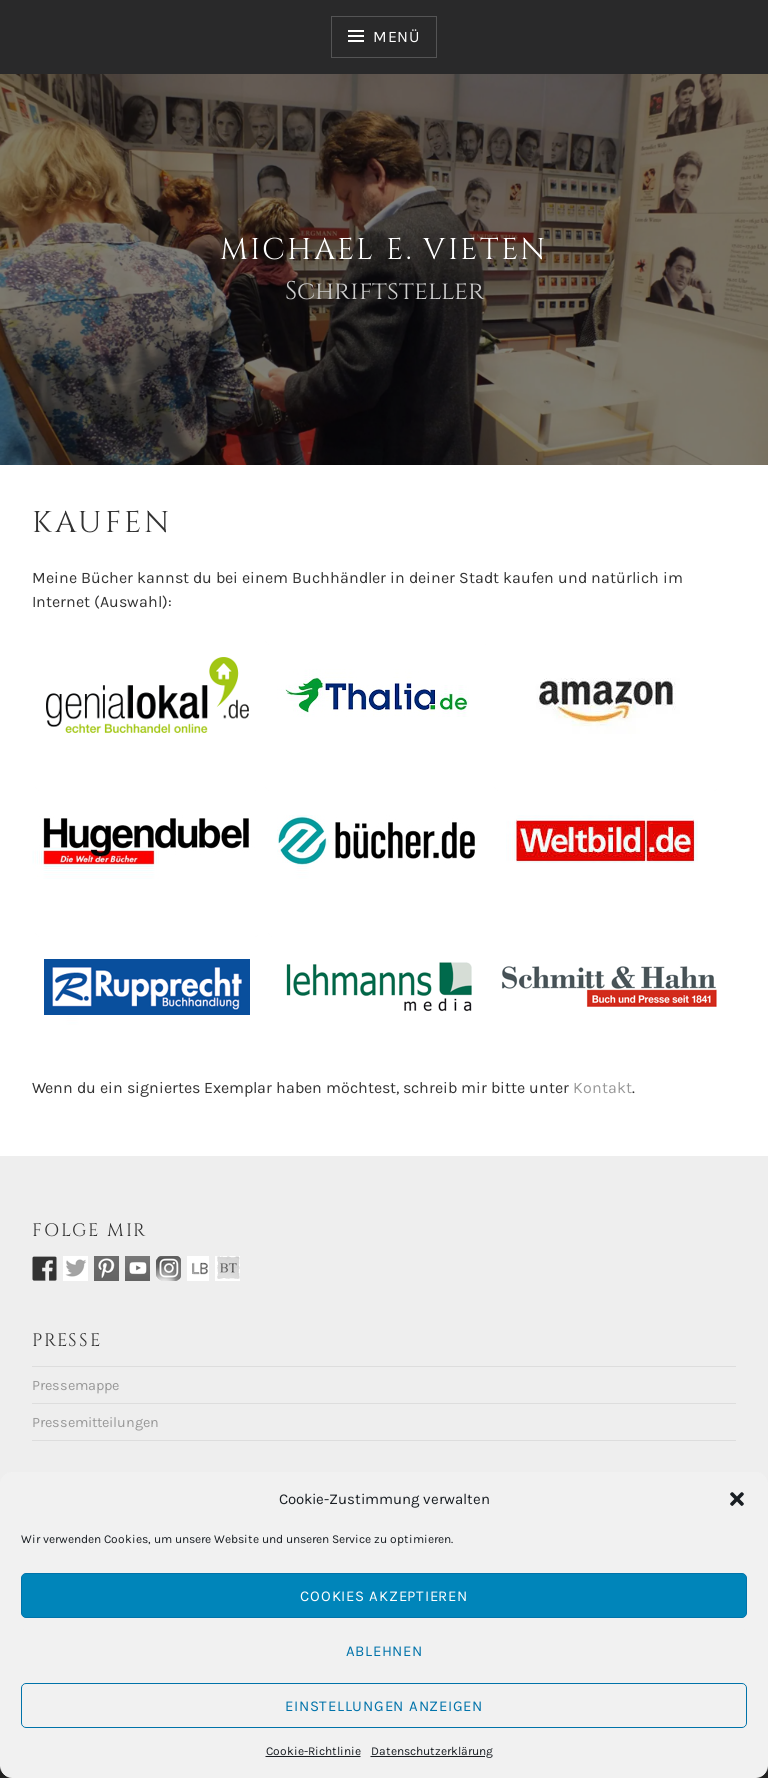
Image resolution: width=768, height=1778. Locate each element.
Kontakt (602, 1087)
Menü (396, 36)
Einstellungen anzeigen (384, 1706)
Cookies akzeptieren (383, 1596)
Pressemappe (75, 1385)
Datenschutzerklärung (432, 1751)
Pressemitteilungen (95, 1422)
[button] (737, 1499)
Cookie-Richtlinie (313, 1751)
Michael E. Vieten (384, 250)
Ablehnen (384, 1651)
